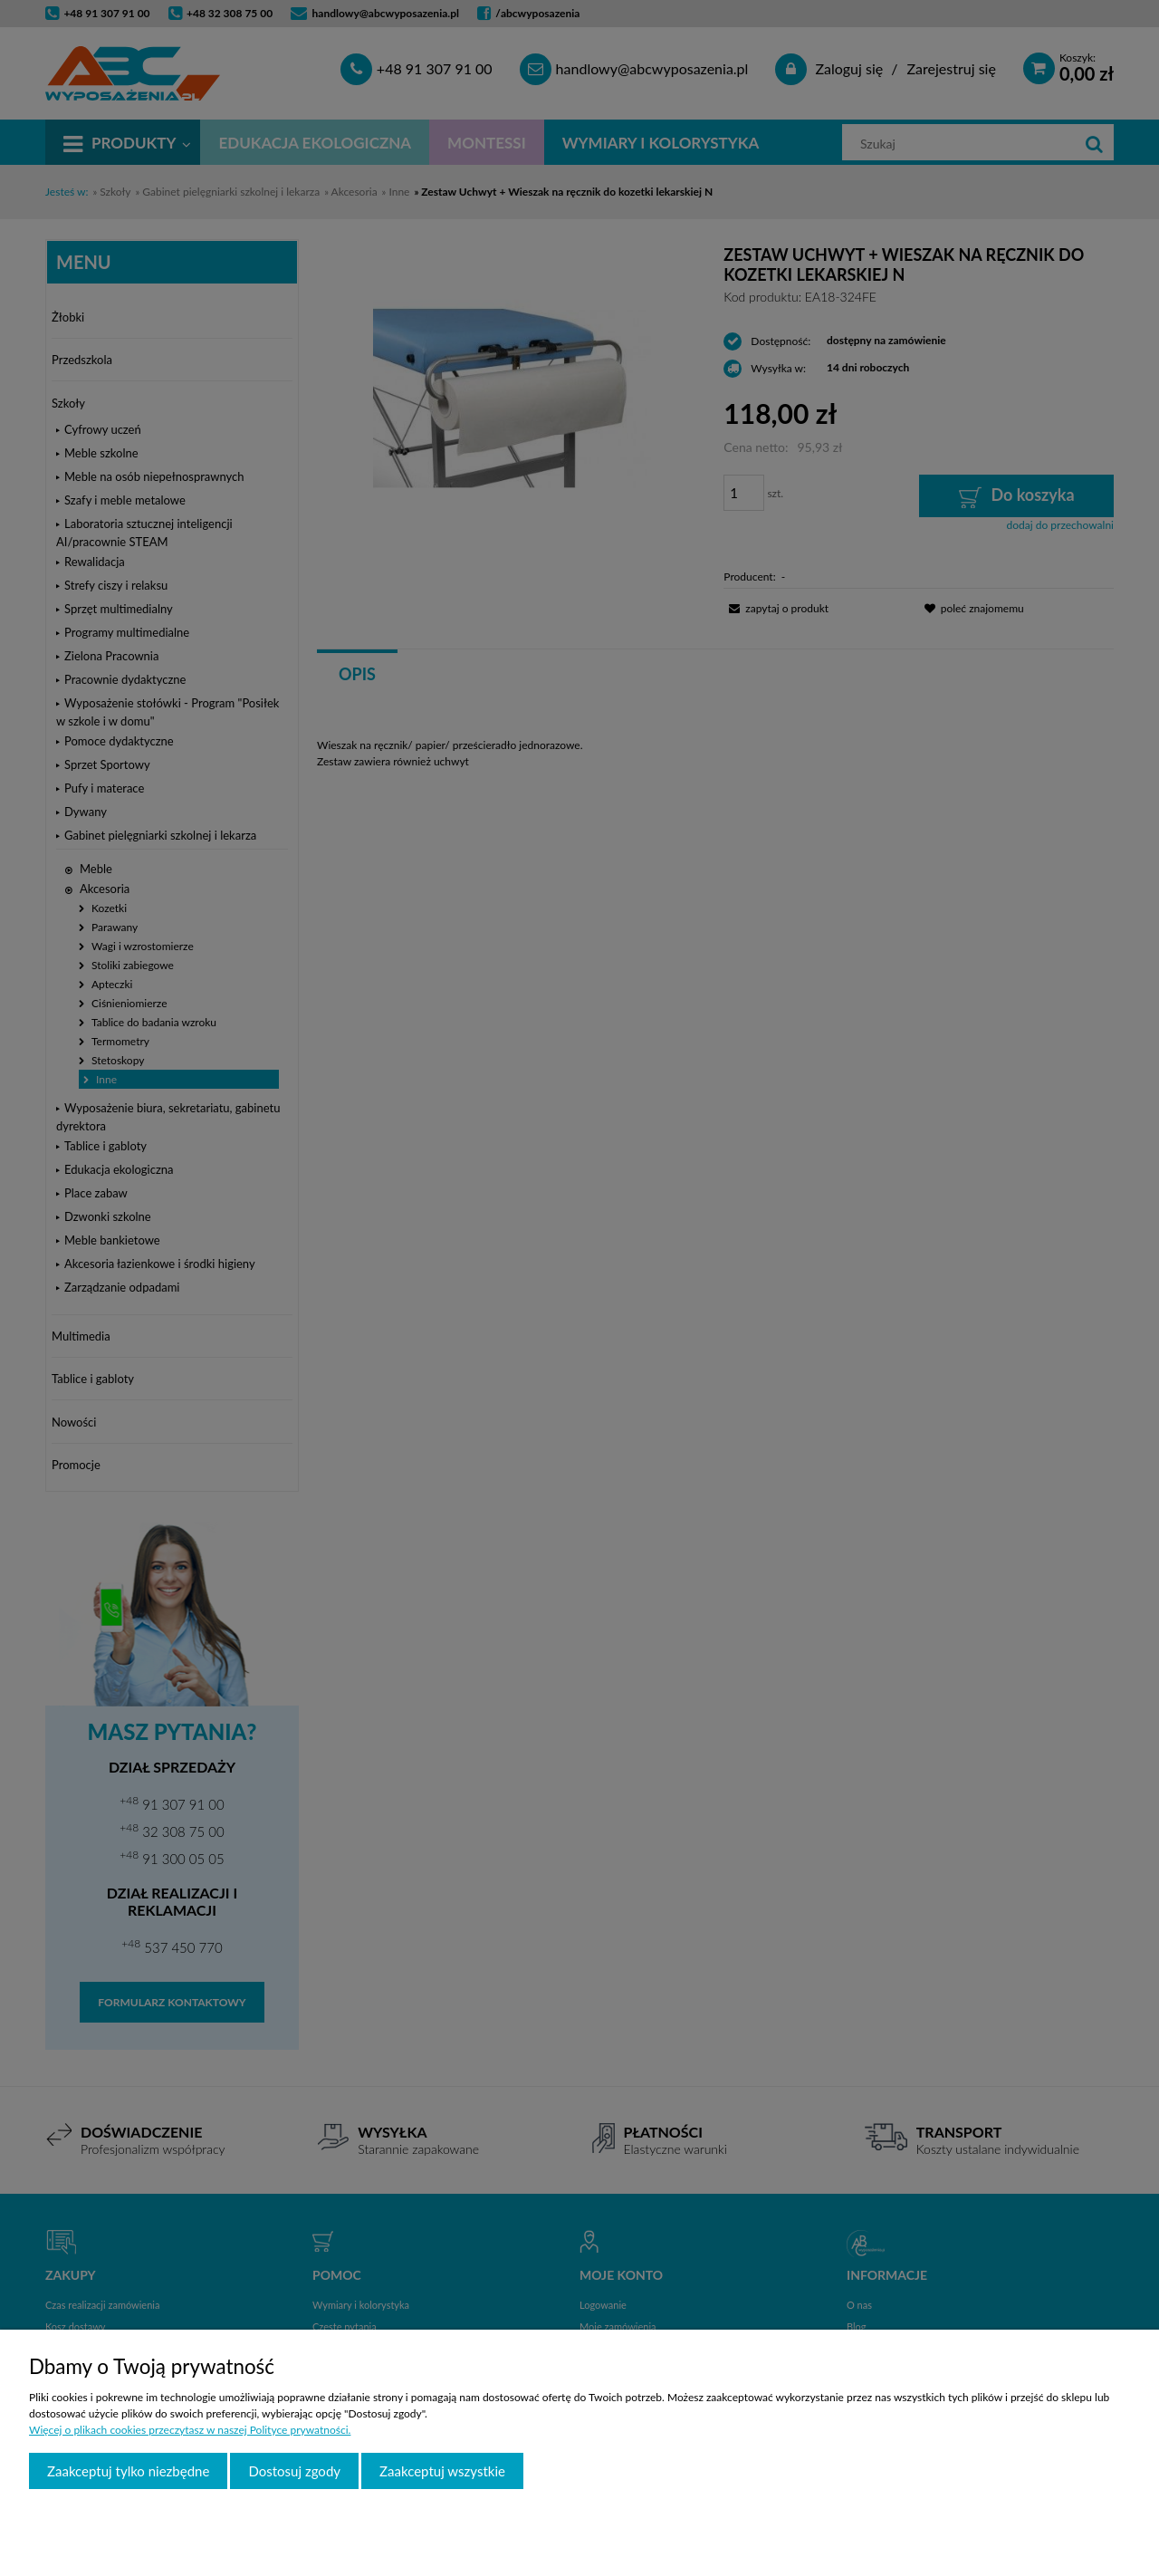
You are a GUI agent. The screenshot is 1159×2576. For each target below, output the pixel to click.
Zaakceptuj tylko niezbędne (128, 2471)
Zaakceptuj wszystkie (442, 2471)
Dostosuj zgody (294, 2471)
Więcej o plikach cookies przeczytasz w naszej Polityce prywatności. (189, 2430)
